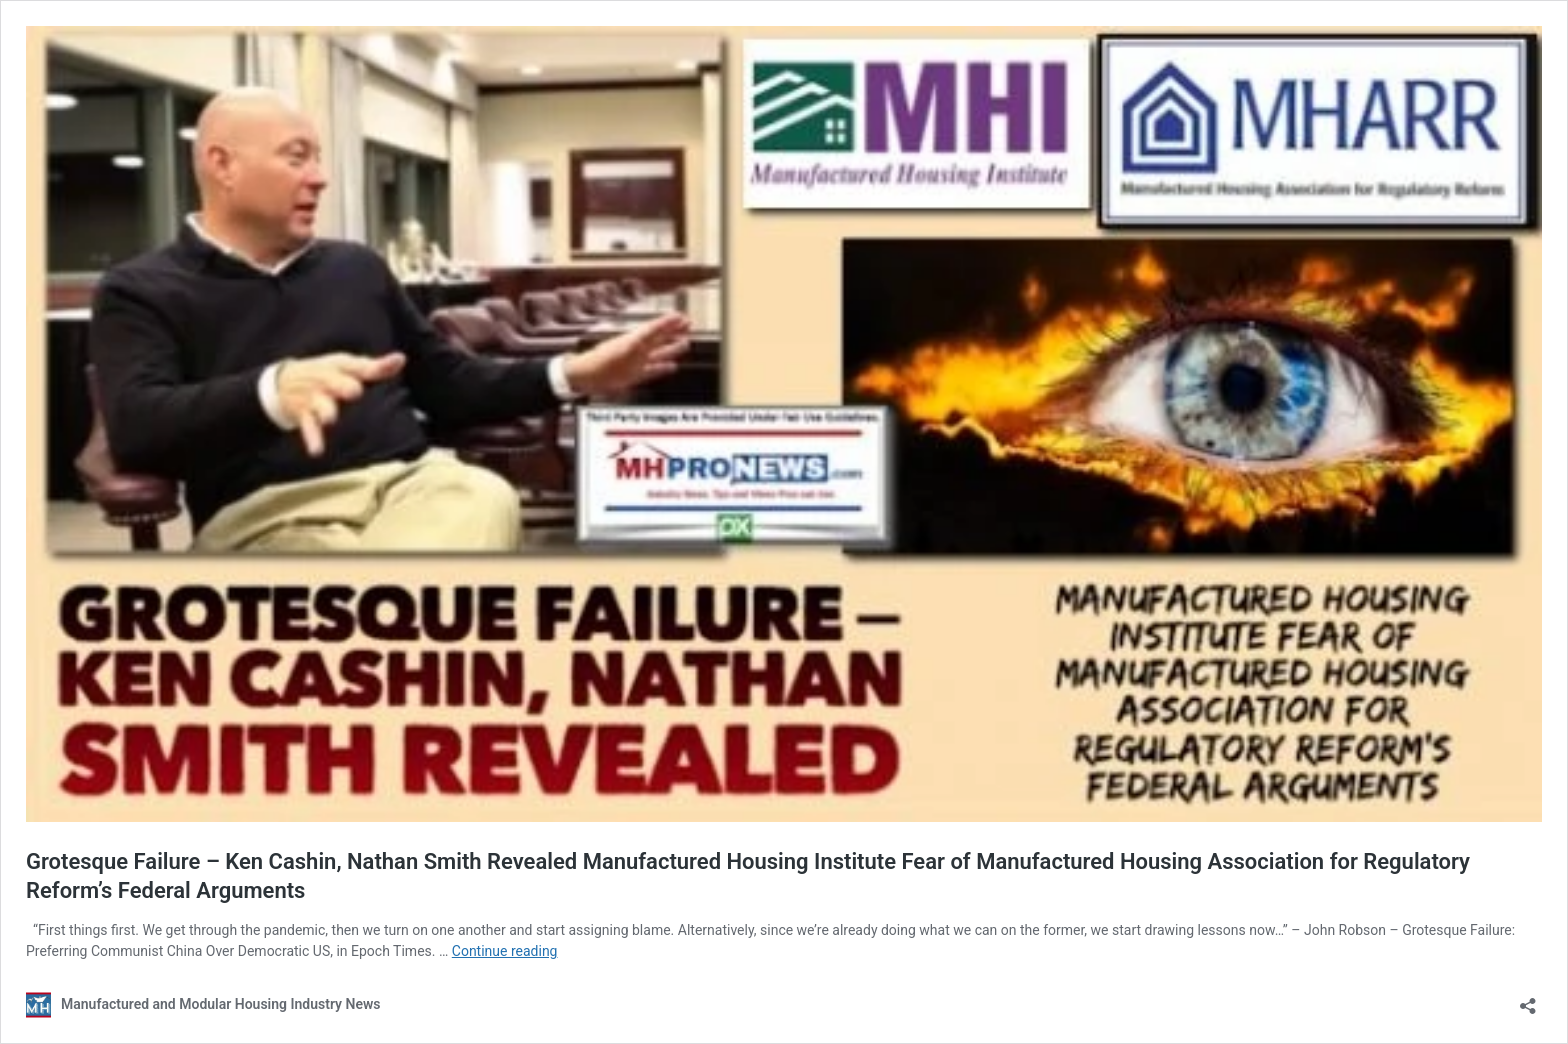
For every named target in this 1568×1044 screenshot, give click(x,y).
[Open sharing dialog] (1528, 999)
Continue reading (505, 951)
